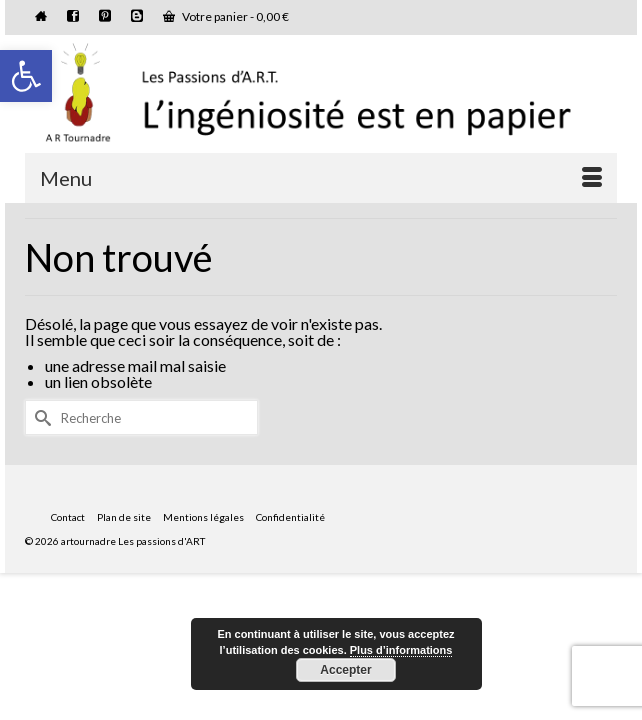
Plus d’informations (401, 650)
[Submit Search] (40, 417)
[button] (26, 76)
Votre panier (226, 16)
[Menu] (321, 178)
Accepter (345, 670)
